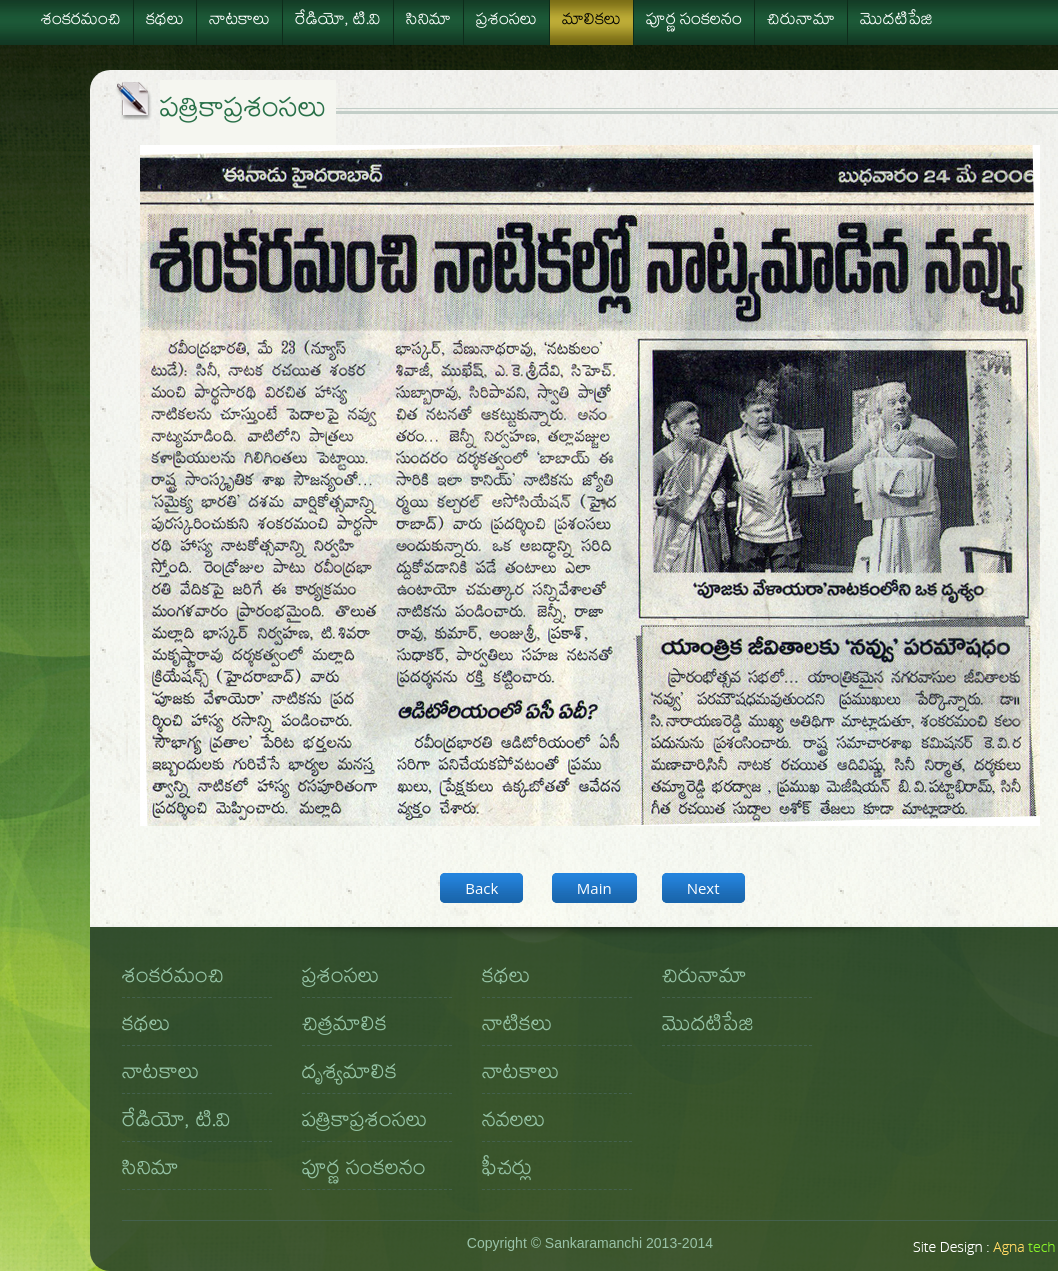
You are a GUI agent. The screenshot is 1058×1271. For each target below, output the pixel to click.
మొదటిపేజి (896, 22)
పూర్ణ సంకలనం (694, 22)
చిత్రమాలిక (344, 1027)
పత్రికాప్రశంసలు (364, 1123)
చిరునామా (801, 22)
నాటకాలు (239, 22)
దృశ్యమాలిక (349, 1075)
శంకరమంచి (81, 22)
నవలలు (513, 1123)
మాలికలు (591, 22)
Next (703, 888)
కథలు (165, 22)
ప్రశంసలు (506, 22)
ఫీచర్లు (507, 1171)
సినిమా (428, 22)
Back (481, 888)
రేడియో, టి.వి (338, 22)
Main (594, 888)
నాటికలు (517, 1027)
